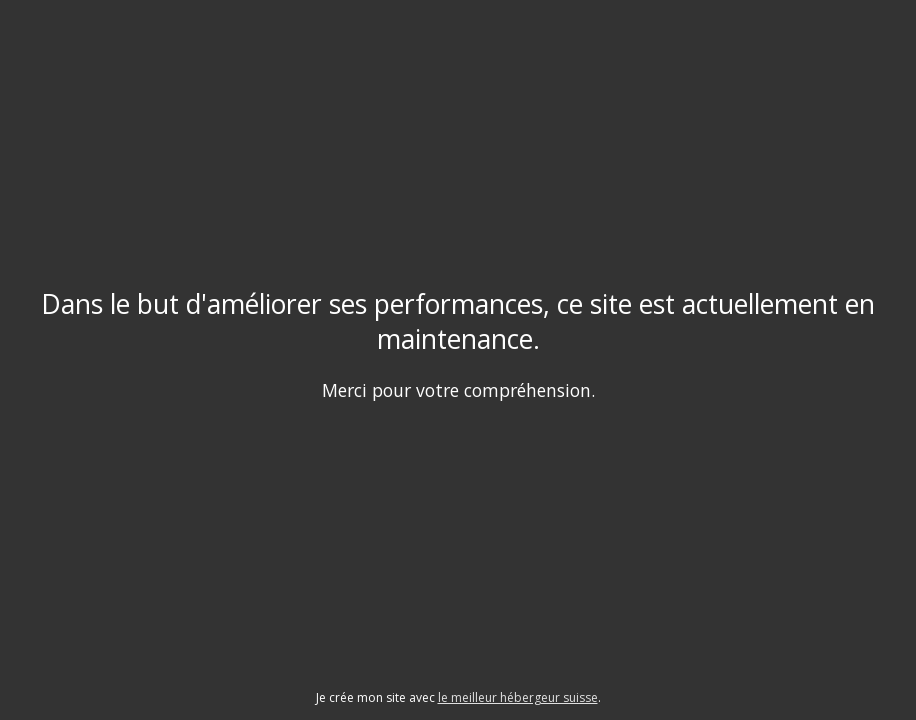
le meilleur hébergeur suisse (518, 697)
